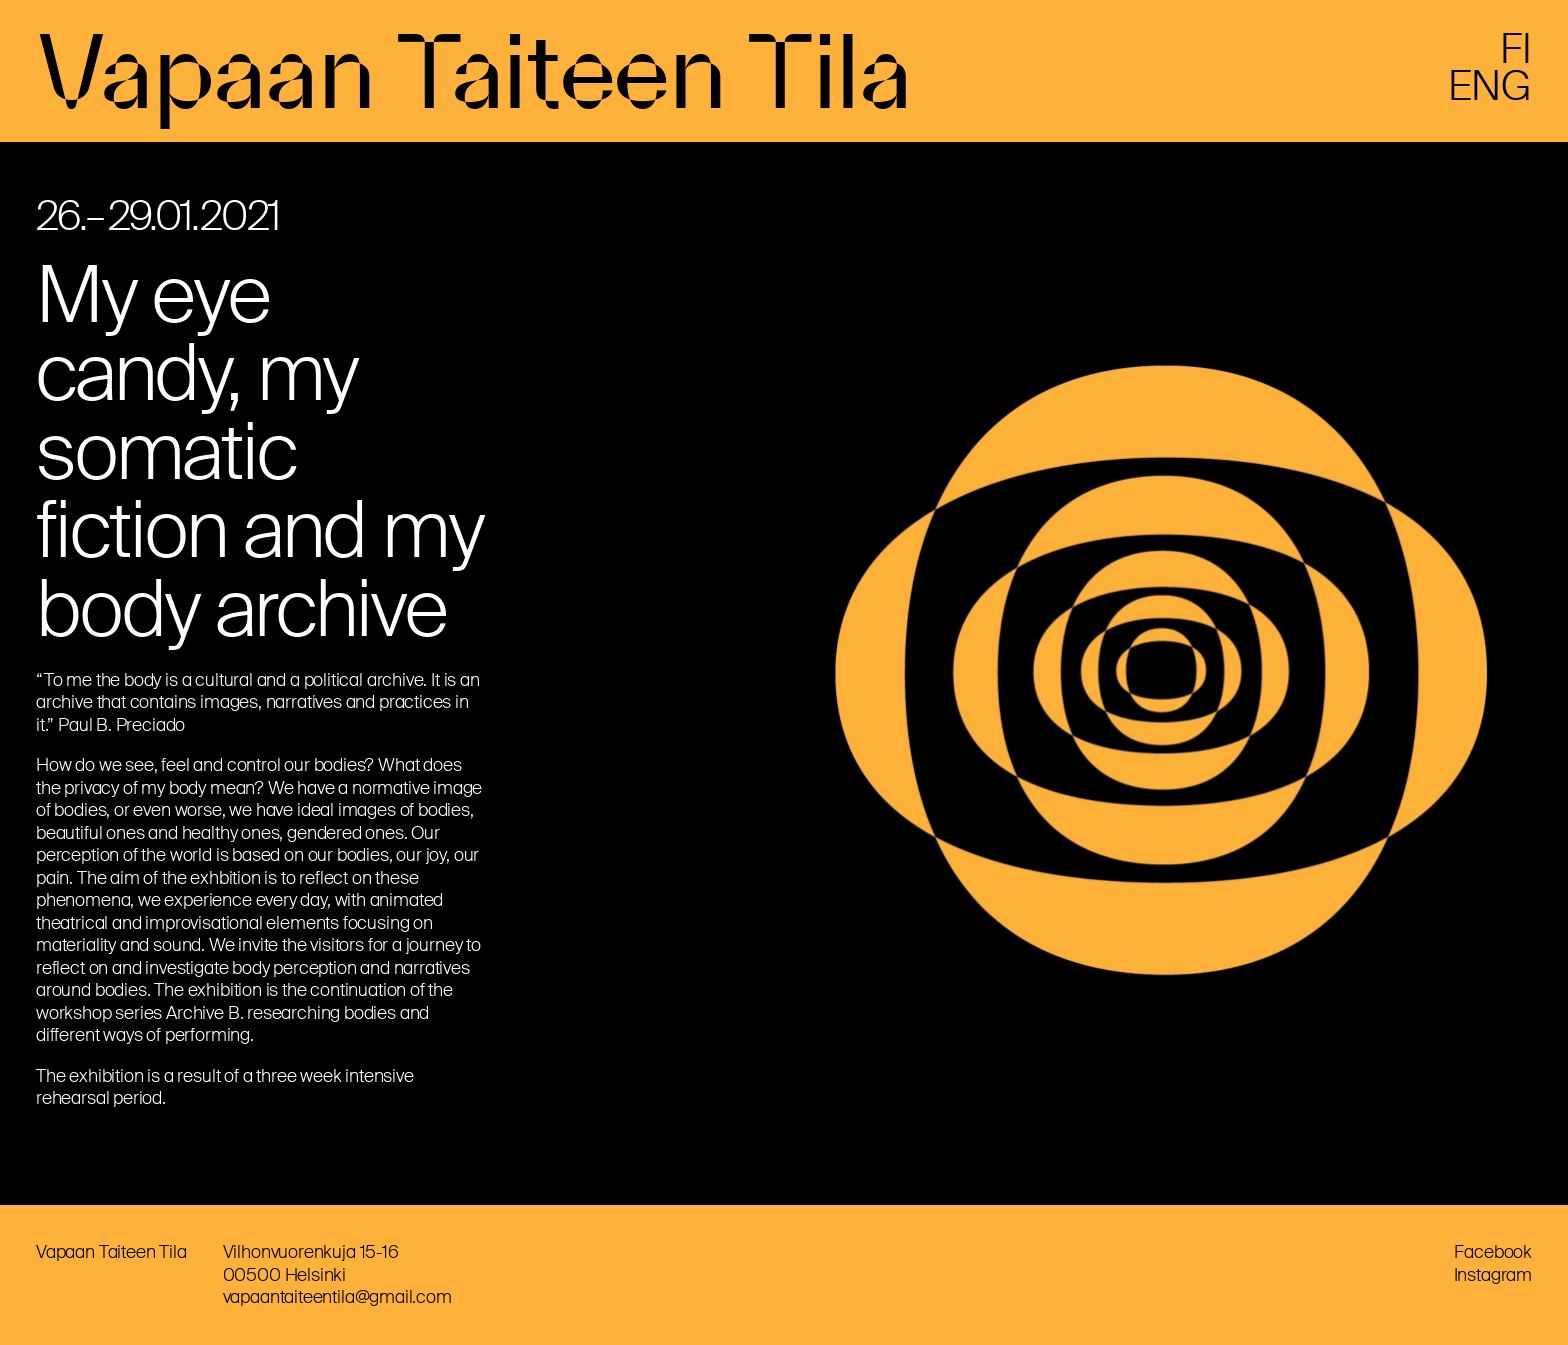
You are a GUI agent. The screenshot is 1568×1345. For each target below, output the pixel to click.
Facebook (1493, 1252)
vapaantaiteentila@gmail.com (337, 1297)
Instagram (1493, 1275)
